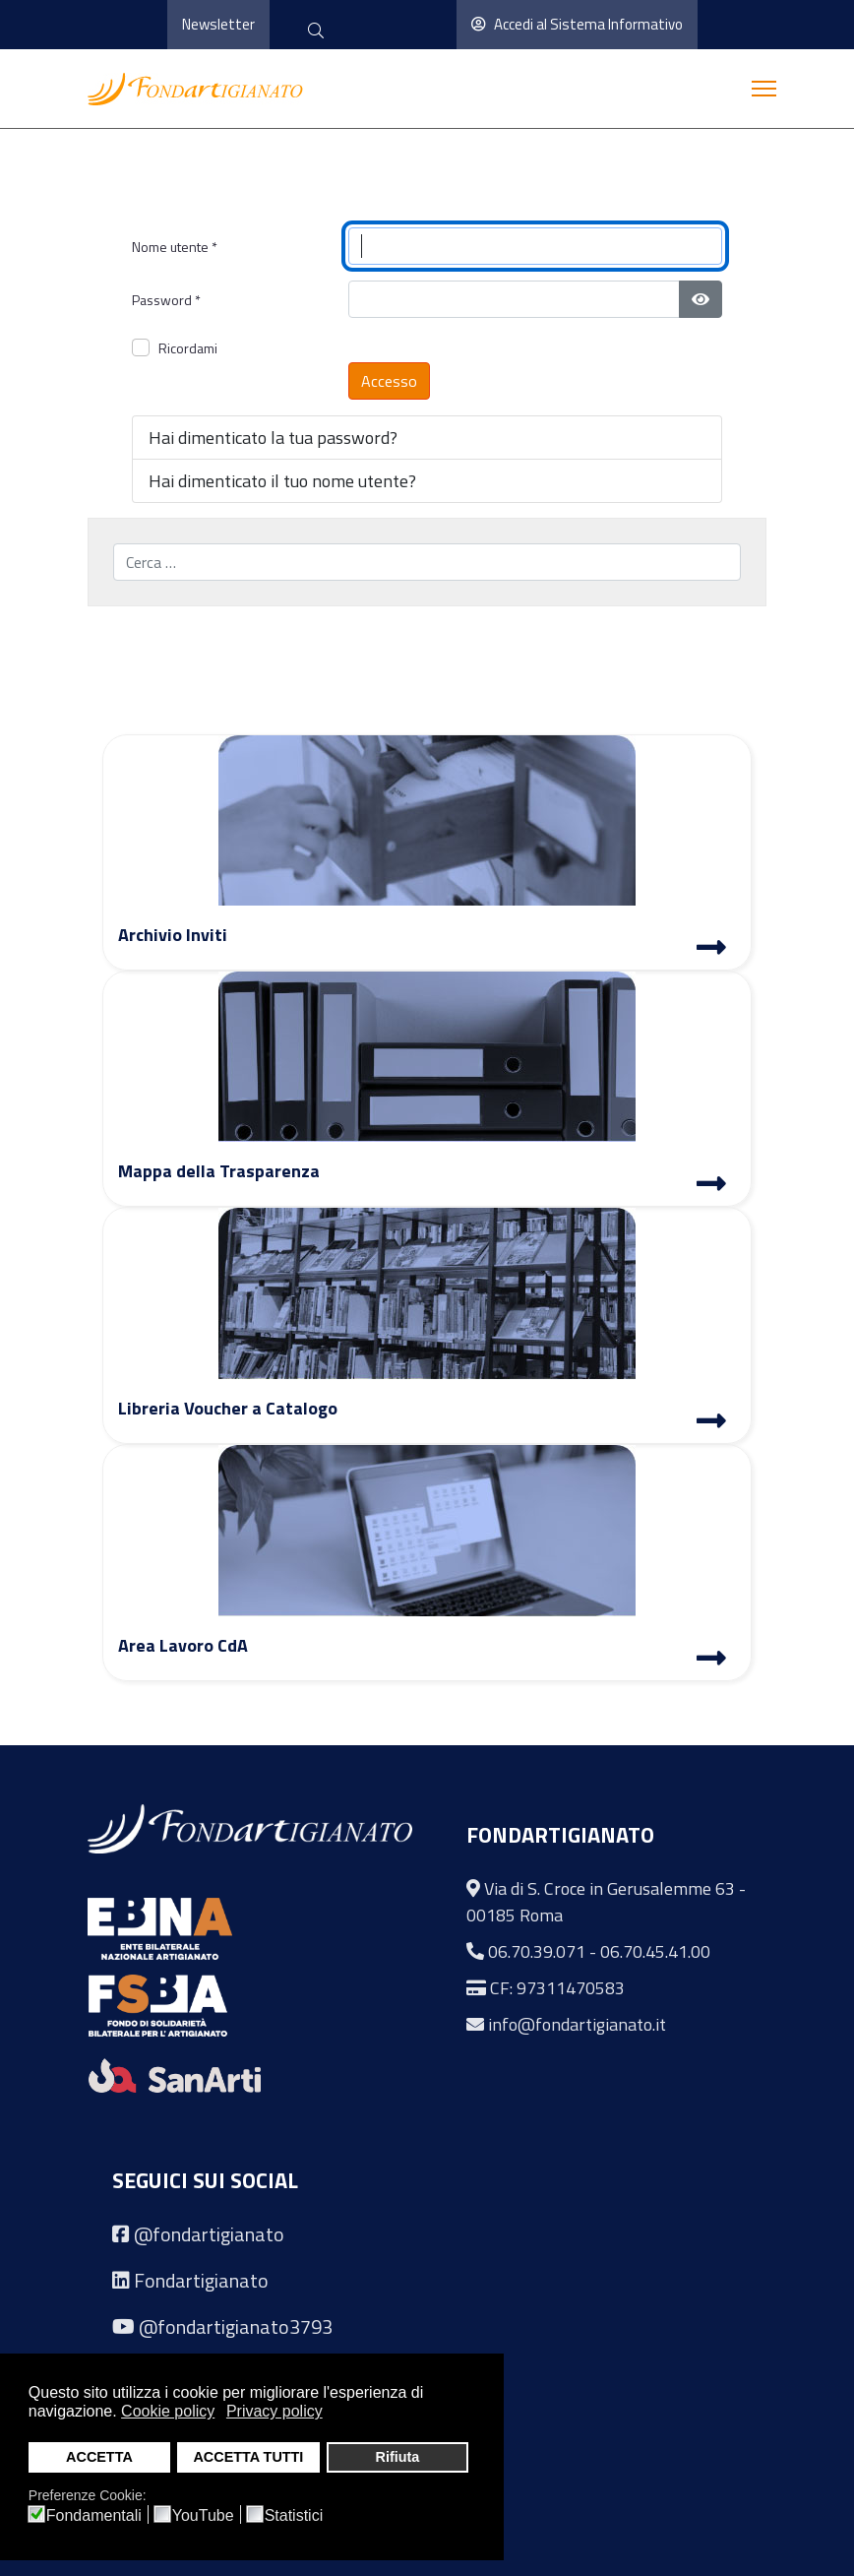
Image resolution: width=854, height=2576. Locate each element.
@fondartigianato (209, 2234)
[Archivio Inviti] (711, 950)
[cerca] (316, 32)
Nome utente (174, 246)
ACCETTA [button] (99, 2457)
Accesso (389, 381)
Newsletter (218, 24)
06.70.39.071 (536, 1951)
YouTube (203, 2516)
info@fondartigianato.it (577, 2024)
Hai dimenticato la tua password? (273, 437)
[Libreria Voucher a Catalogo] (711, 1423)
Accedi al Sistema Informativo (577, 24)
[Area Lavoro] (711, 1660)
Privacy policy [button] (274, 2411)
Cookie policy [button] (167, 2411)
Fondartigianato (201, 2280)
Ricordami (187, 348)
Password (166, 299)
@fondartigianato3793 (236, 2326)
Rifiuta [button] (397, 2457)
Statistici (294, 2516)
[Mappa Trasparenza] (711, 1186)
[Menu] (764, 88)
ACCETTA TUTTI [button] (248, 2457)
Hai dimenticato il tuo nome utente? (282, 481)
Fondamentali (94, 2516)
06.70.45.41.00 (655, 1951)
